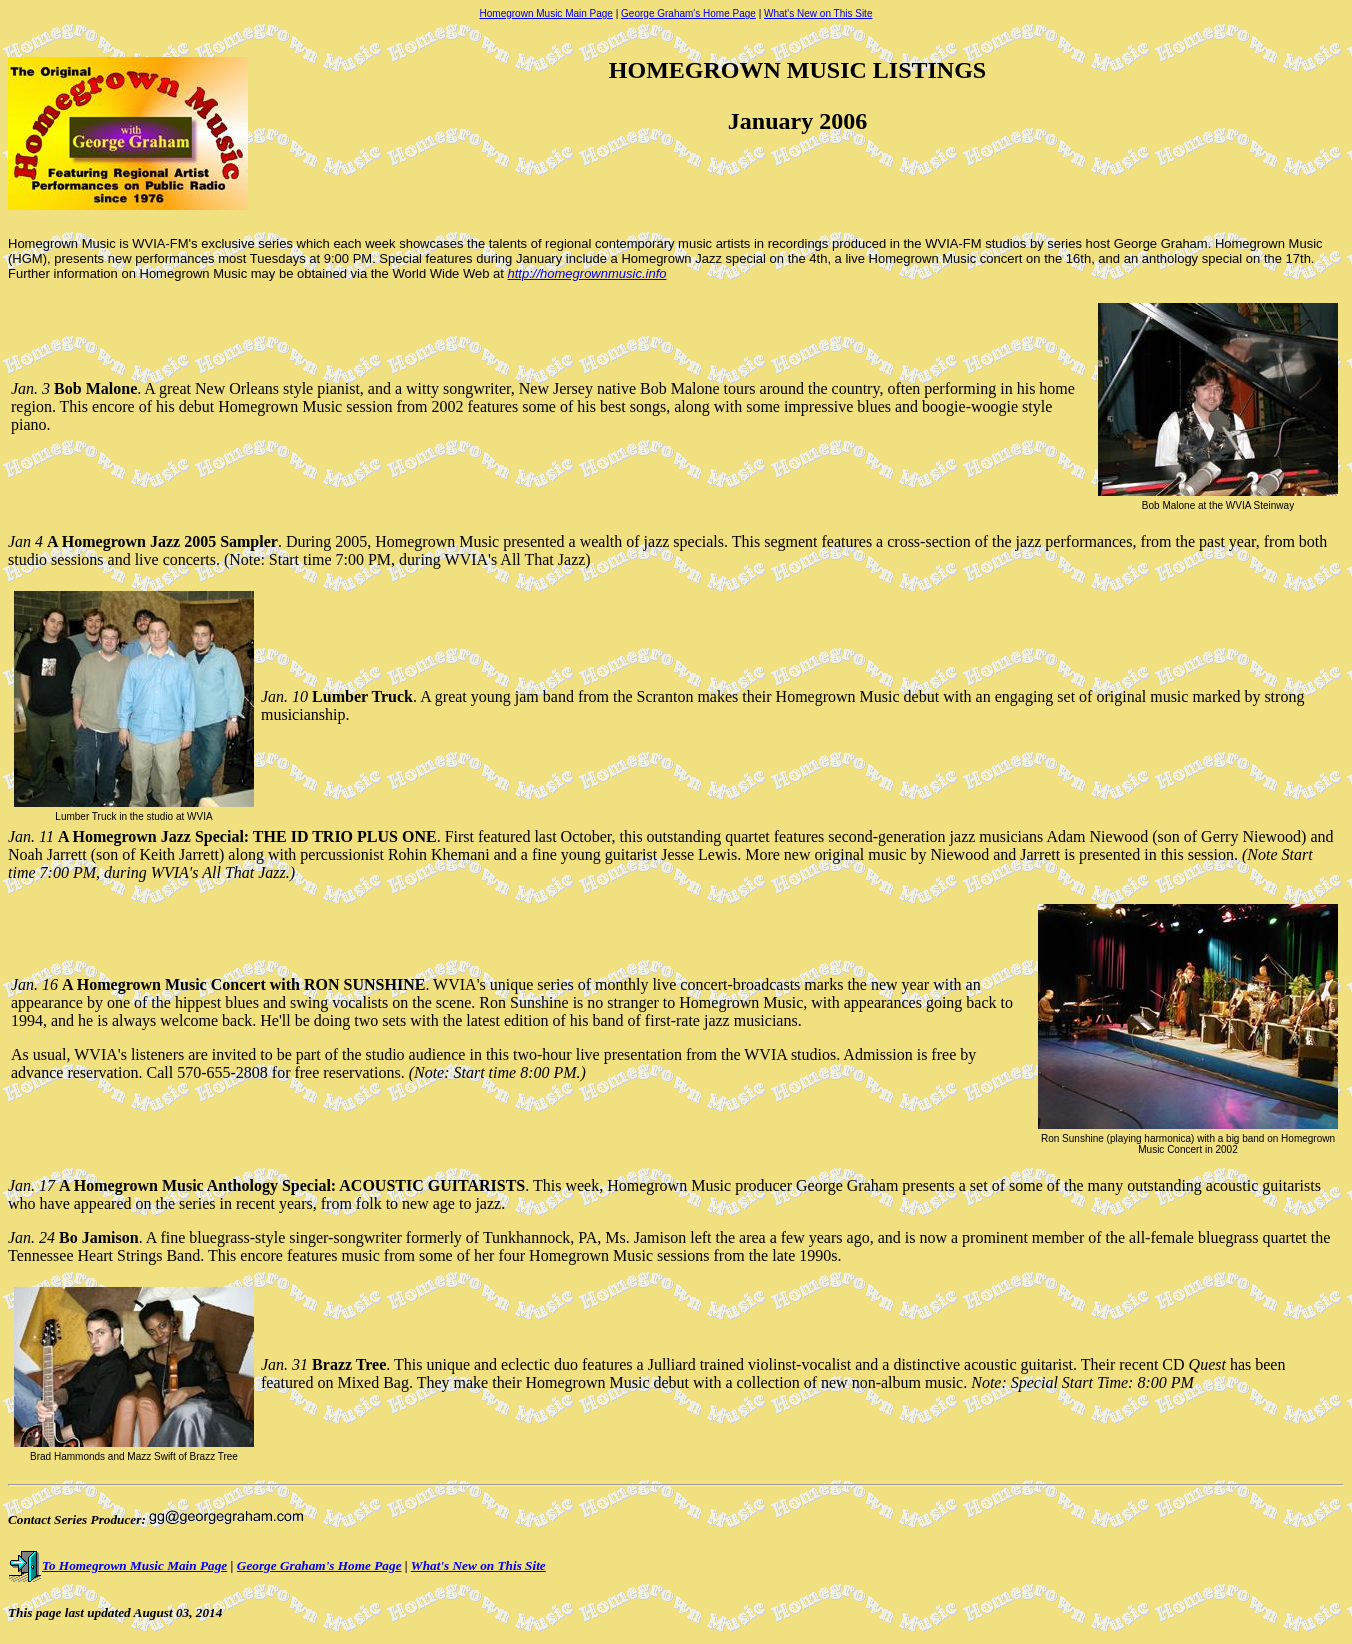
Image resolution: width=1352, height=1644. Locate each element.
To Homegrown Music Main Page (117, 1565)
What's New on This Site (818, 13)
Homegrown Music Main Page (546, 13)
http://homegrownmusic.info (587, 273)
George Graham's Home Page (688, 13)
